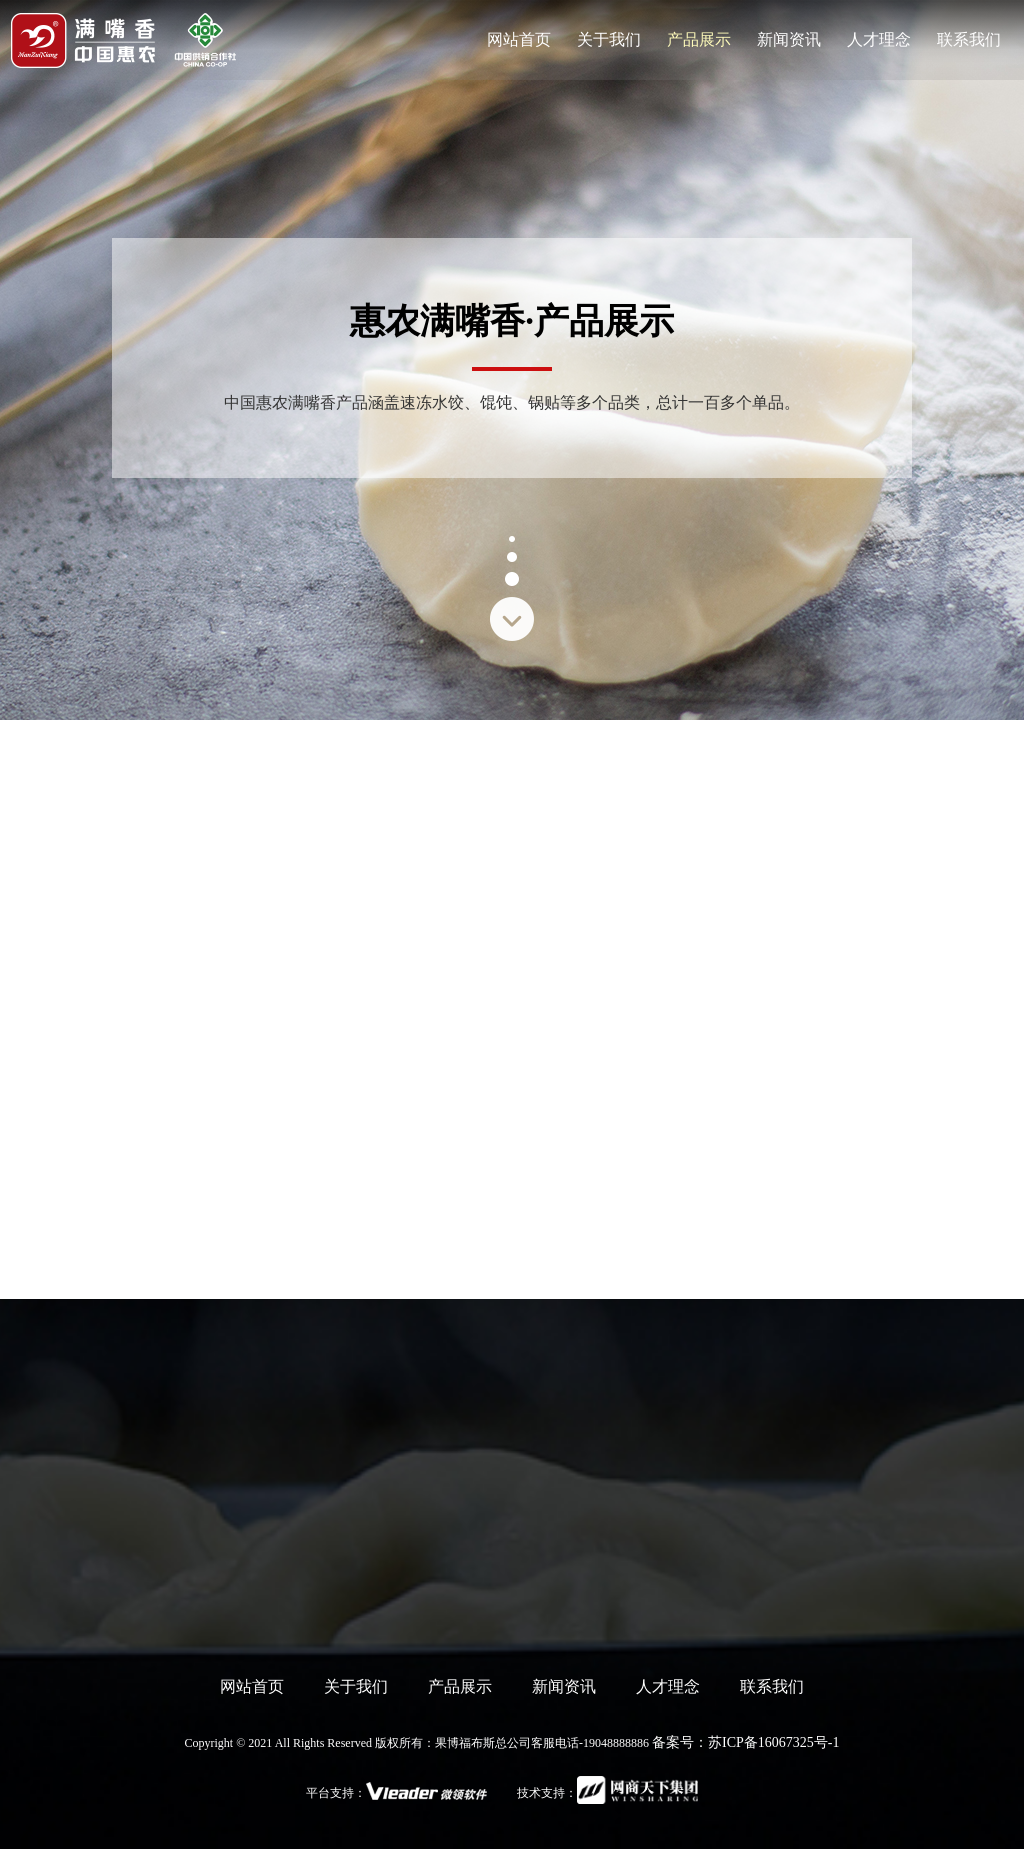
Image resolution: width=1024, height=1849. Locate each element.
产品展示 (460, 1686)
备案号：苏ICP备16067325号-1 (745, 1742)
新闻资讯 (564, 1686)
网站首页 (252, 1686)
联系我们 (772, 1686)
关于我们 (356, 1686)
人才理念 (668, 1686)
